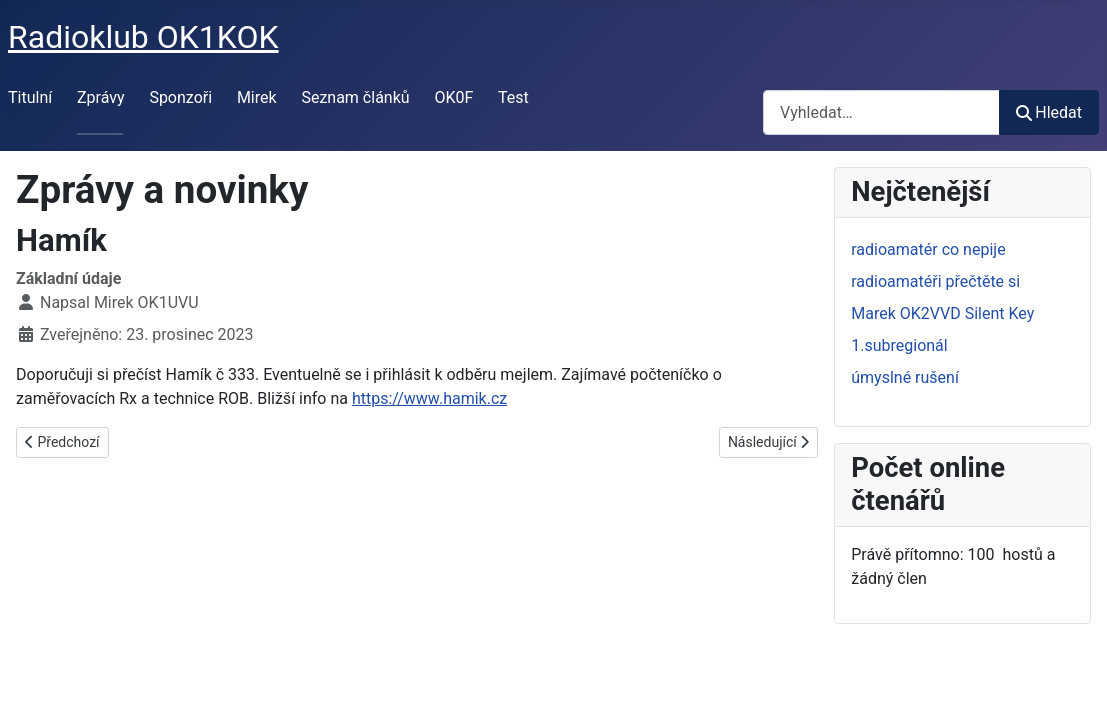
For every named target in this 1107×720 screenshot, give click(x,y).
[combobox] (881, 112)
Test (513, 97)
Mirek (257, 97)
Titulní (30, 97)
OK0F (453, 97)
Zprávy (101, 97)
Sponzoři (180, 97)
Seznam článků (355, 97)
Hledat (1049, 112)
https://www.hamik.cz (429, 398)
